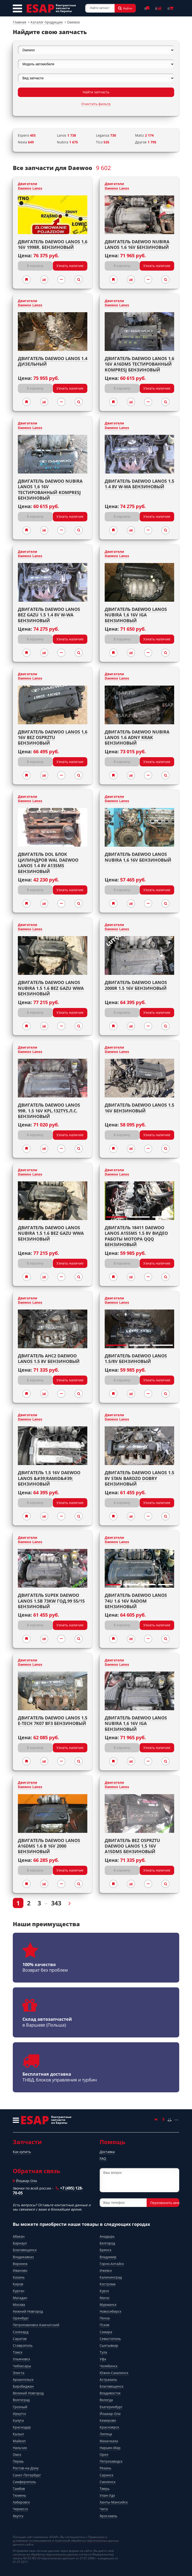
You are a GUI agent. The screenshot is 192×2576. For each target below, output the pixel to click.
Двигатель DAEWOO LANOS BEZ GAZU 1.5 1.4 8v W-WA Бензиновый (49, 614)
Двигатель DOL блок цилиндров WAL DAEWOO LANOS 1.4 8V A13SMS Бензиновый (48, 862)
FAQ (103, 2158)
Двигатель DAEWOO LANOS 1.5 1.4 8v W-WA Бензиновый (139, 483)
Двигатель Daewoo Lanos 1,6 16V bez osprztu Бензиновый (52, 737)
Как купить (22, 2151)
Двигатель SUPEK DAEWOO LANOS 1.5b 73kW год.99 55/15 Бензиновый (51, 1600)
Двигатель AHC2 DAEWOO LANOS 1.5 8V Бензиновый (49, 1358)
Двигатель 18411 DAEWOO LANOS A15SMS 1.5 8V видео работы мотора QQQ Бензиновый (136, 1236)
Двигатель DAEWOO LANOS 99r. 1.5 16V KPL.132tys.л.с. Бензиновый (49, 1110)
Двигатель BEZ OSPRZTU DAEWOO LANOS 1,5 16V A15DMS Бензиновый (132, 1846)
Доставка (107, 2151)
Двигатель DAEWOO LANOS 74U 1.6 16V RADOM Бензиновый (136, 1600)
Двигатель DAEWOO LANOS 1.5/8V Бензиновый (136, 1358)
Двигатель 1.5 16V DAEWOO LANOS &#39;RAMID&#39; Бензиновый (49, 1478)
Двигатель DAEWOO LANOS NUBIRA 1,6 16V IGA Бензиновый (136, 614)
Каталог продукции (47, 22)
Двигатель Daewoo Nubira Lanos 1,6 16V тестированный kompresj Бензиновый (50, 489)
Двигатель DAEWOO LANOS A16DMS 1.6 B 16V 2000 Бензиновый (49, 1846)
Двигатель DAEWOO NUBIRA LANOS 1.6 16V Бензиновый (137, 244)
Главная (19, 22)
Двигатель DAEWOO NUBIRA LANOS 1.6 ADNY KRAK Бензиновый (137, 737)
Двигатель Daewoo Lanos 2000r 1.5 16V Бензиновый (136, 985)
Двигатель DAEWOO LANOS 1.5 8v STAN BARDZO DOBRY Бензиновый (139, 1478)
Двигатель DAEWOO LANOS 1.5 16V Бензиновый (139, 1107)
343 (56, 1903)
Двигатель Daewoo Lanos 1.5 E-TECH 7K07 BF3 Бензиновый (52, 1720)
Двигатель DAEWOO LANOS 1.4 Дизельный (52, 361)
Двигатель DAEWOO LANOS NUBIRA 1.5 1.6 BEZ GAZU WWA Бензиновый (51, 988)
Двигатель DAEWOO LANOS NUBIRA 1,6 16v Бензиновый (138, 857)
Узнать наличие (69, 265)
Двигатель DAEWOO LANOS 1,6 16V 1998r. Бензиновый (52, 244)
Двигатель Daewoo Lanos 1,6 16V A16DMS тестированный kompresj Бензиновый (139, 364)
